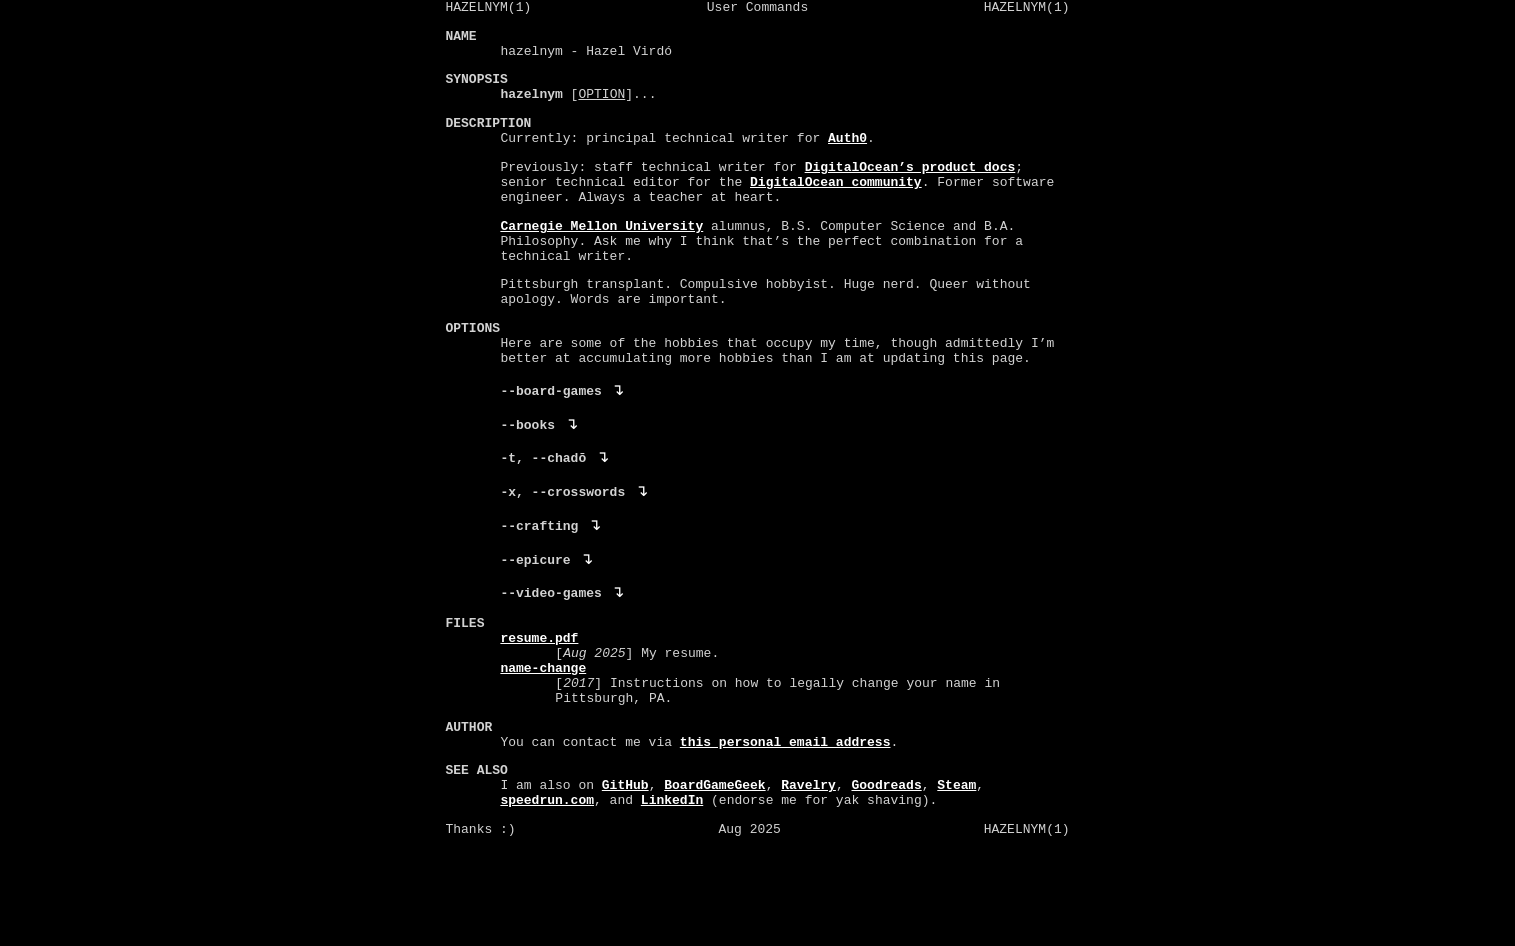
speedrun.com (548, 906)
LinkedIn (673, 906)
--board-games (551, 448)
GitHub (626, 888)
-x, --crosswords (563, 556)
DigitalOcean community (837, 209)
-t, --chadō (544, 520)
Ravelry (809, 888)
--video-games (551, 664)
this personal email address (786, 837)
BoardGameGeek (715, 888)
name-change (544, 751)
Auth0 (848, 160)
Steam (957, 888)
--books (528, 484)
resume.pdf (540, 715)
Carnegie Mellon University (602, 259)
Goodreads (887, 888)
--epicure (536, 628)
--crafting (540, 592)
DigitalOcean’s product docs (910, 191)
